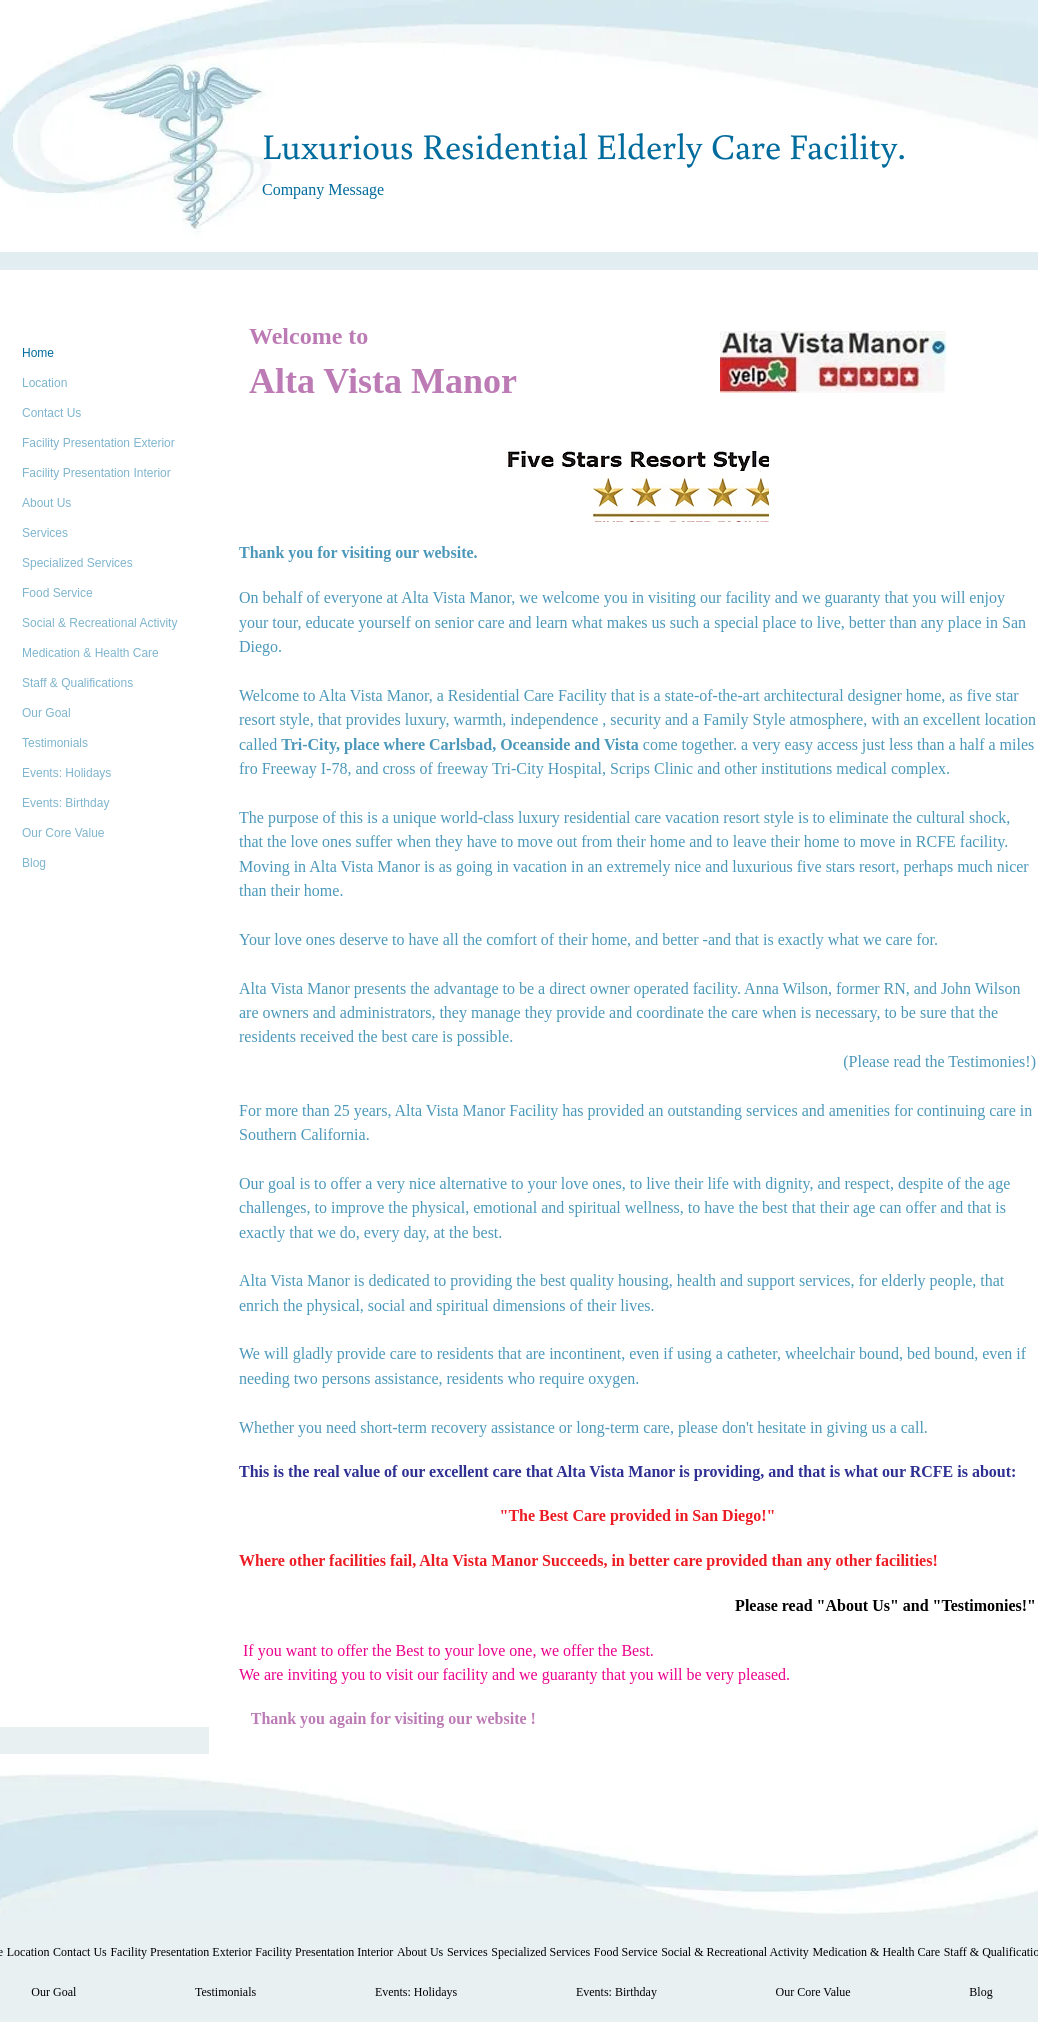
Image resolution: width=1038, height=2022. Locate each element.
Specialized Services (77, 563)
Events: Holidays (66, 773)
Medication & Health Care (90, 653)
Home (38, 353)
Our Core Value (63, 833)
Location (44, 383)
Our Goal (46, 713)
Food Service (57, 593)
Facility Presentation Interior (96, 473)
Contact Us (51, 413)
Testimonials (55, 743)
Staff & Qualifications (77, 683)
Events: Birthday (65, 803)
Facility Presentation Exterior (98, 443)
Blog (34, 863)
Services (45, 533)
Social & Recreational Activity (99, 623)
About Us (46, 503)
